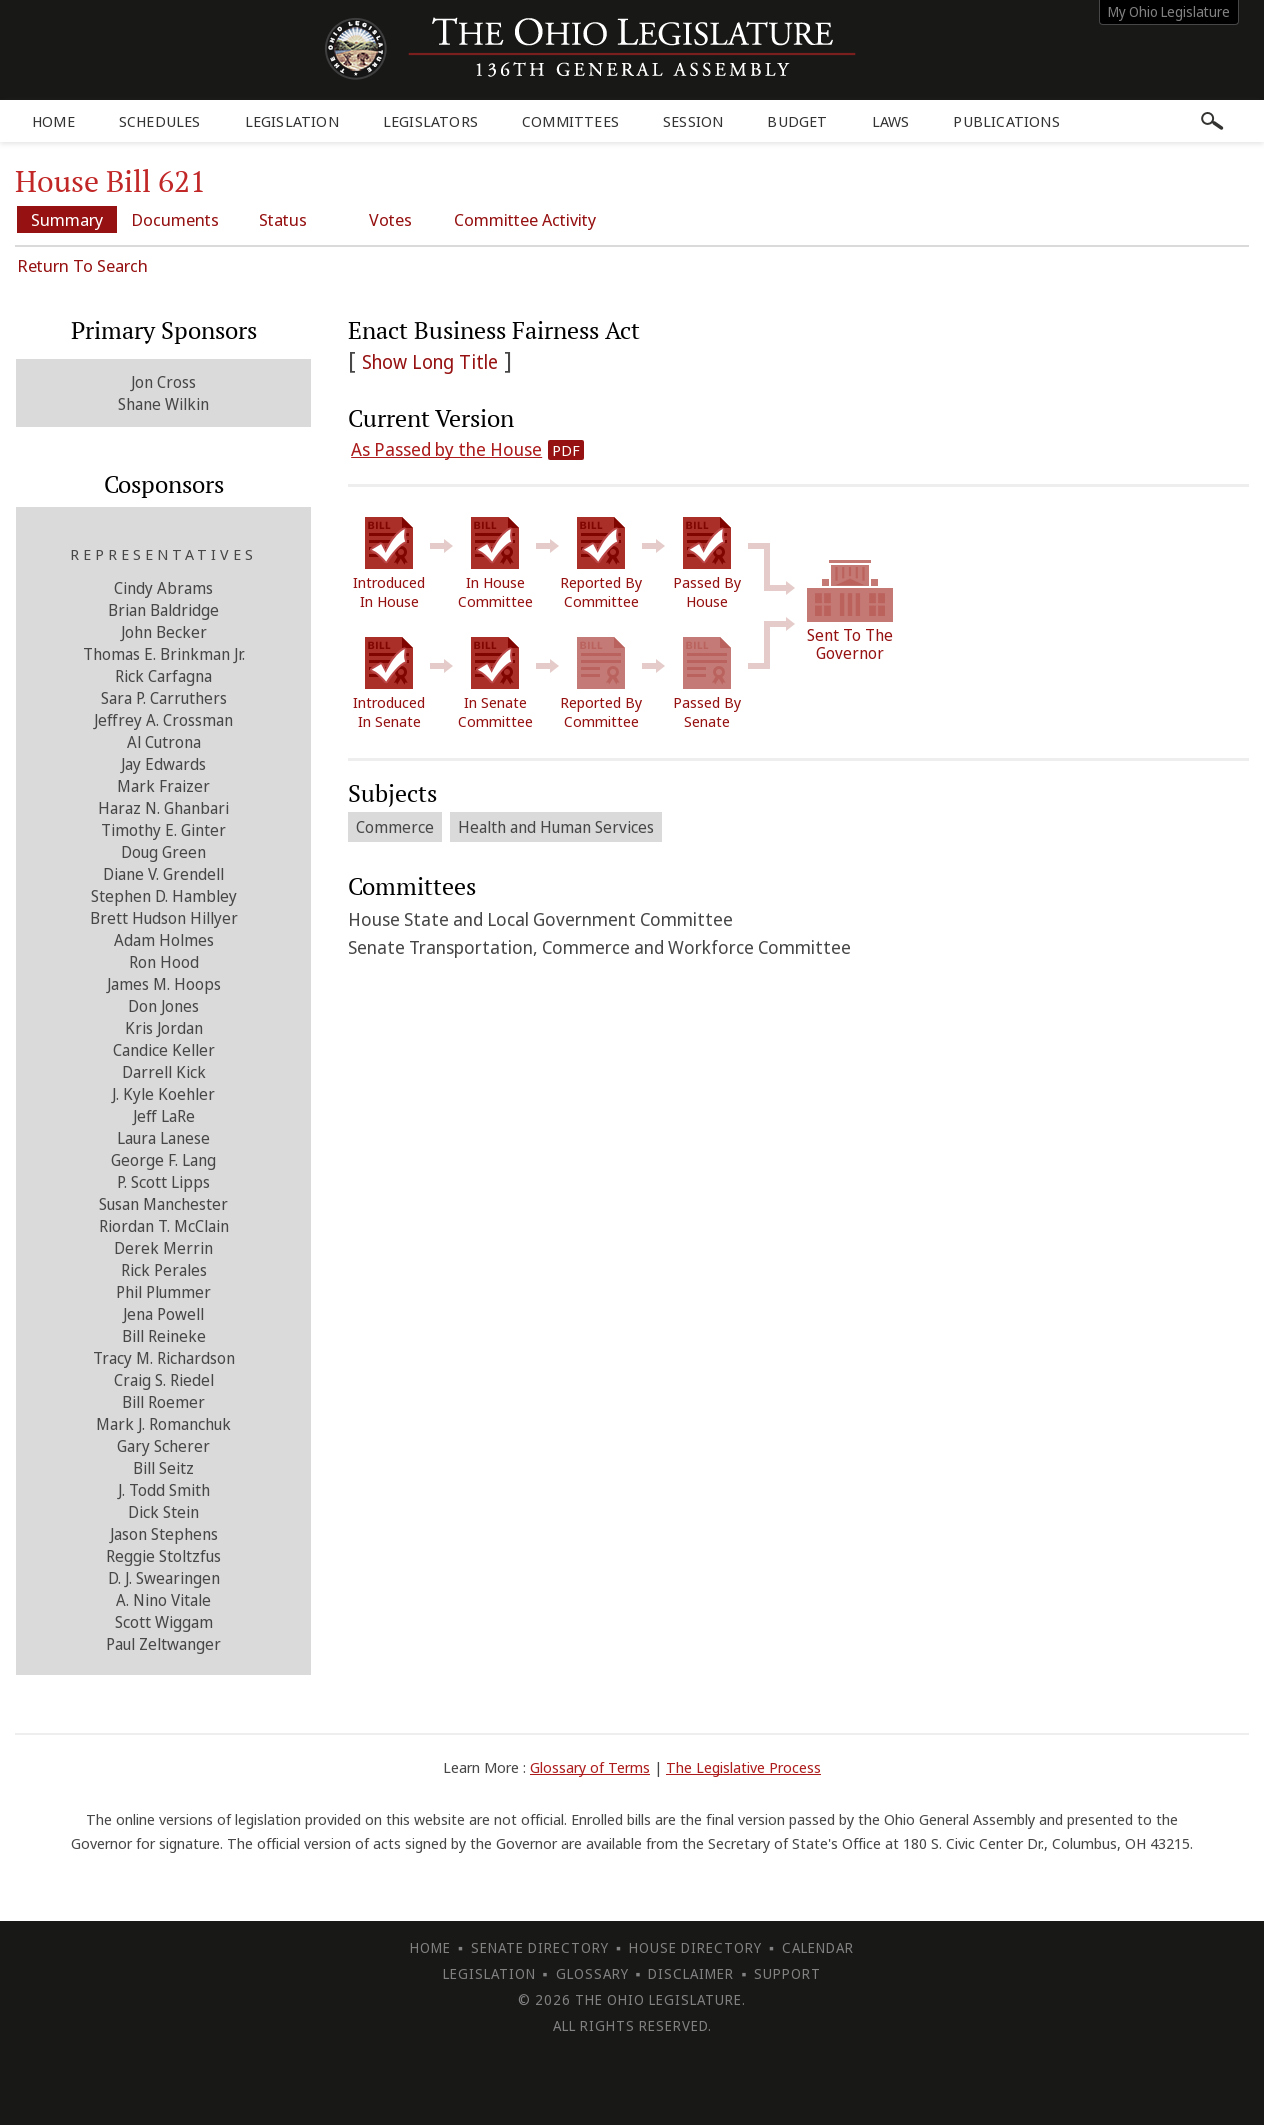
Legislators (430, 121)
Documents (175, 219)
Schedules (160, 121)
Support (787, 1973)
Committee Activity (525, 219)
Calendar (818, 1947)
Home (53, 121)
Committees (570, 121)
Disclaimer (691, 1973)
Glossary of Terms (590, 1767)
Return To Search (82, 265)
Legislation (292, 121)
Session (693, 121)
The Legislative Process (743, 1767)
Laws (891, 121)
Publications (1006, 121)
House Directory (695, 1947)
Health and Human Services (556, 827)
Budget (797, 121)
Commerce (395, 827)
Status (283, 219)
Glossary (592, 1973)
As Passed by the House (446, 449)
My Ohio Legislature (1169, 11)
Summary (67, 219)
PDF (566, 450)
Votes (390, 219)
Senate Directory (540, 1947)
